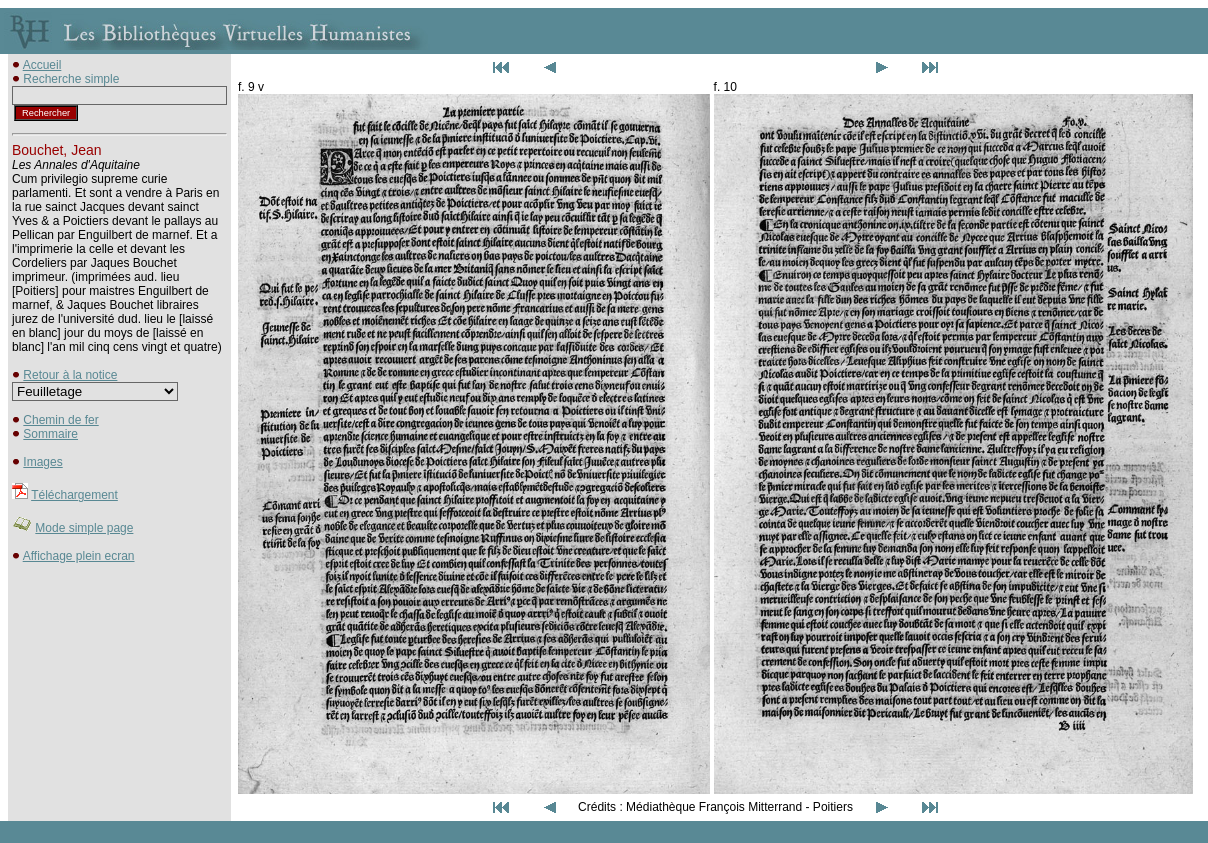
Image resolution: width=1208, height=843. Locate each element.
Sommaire (50, 434)
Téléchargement (74, 495)
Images (42, 462)
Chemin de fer (60, 420)
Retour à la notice (70, 375)
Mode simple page (84, 528)
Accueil (42, 65)
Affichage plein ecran (79, 556)
